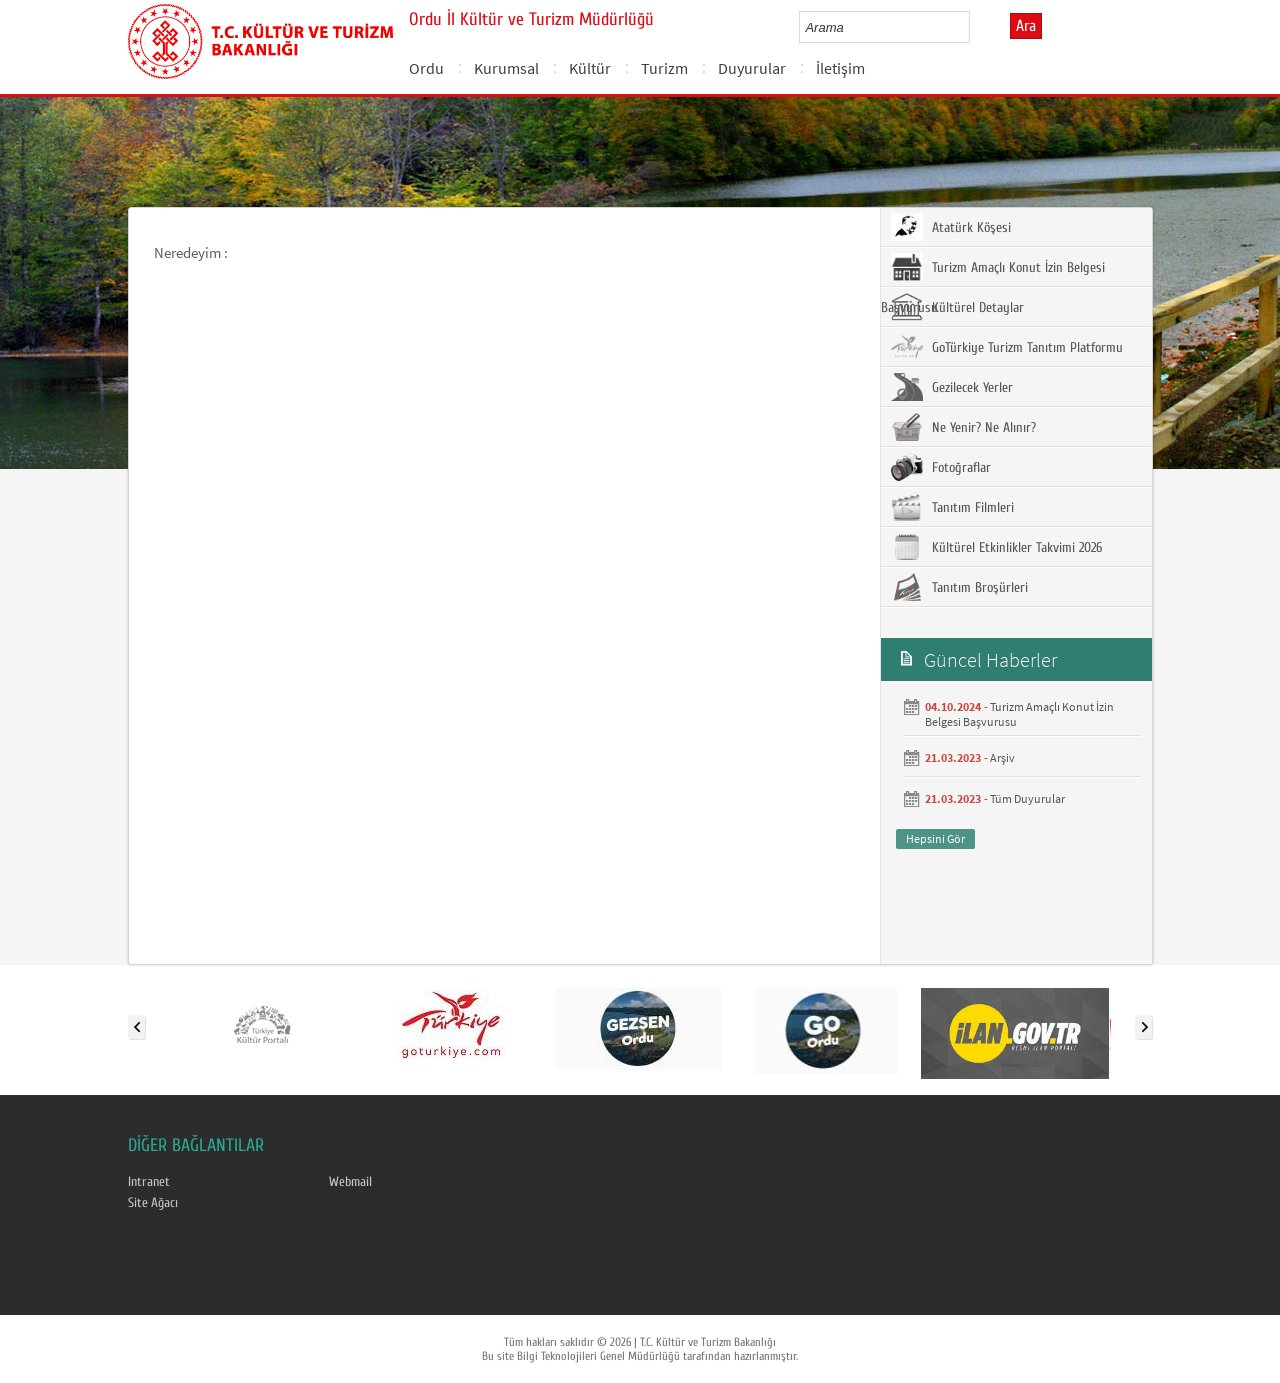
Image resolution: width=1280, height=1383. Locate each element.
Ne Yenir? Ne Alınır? (963, 427)
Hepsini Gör (935, 838)
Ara (1026, 26)
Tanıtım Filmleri (952, 507)
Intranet (149, 1182)
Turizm (664, 68)
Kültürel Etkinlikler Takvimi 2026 (996, 547)
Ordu (426, 68)
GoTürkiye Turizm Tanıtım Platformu (1007, 347)
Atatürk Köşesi (951, 227)
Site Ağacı (153, 1203)
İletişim (840, 68)
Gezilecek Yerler (952, 387)
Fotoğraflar (941, 467)
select (975, 27)
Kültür (590, 68)
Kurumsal (506, 68)
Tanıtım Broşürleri (959, 587)
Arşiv (1002, 757)
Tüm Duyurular (1027, 798)
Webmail (350, 1182)
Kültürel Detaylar (957, 307)
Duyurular (752, 68)
